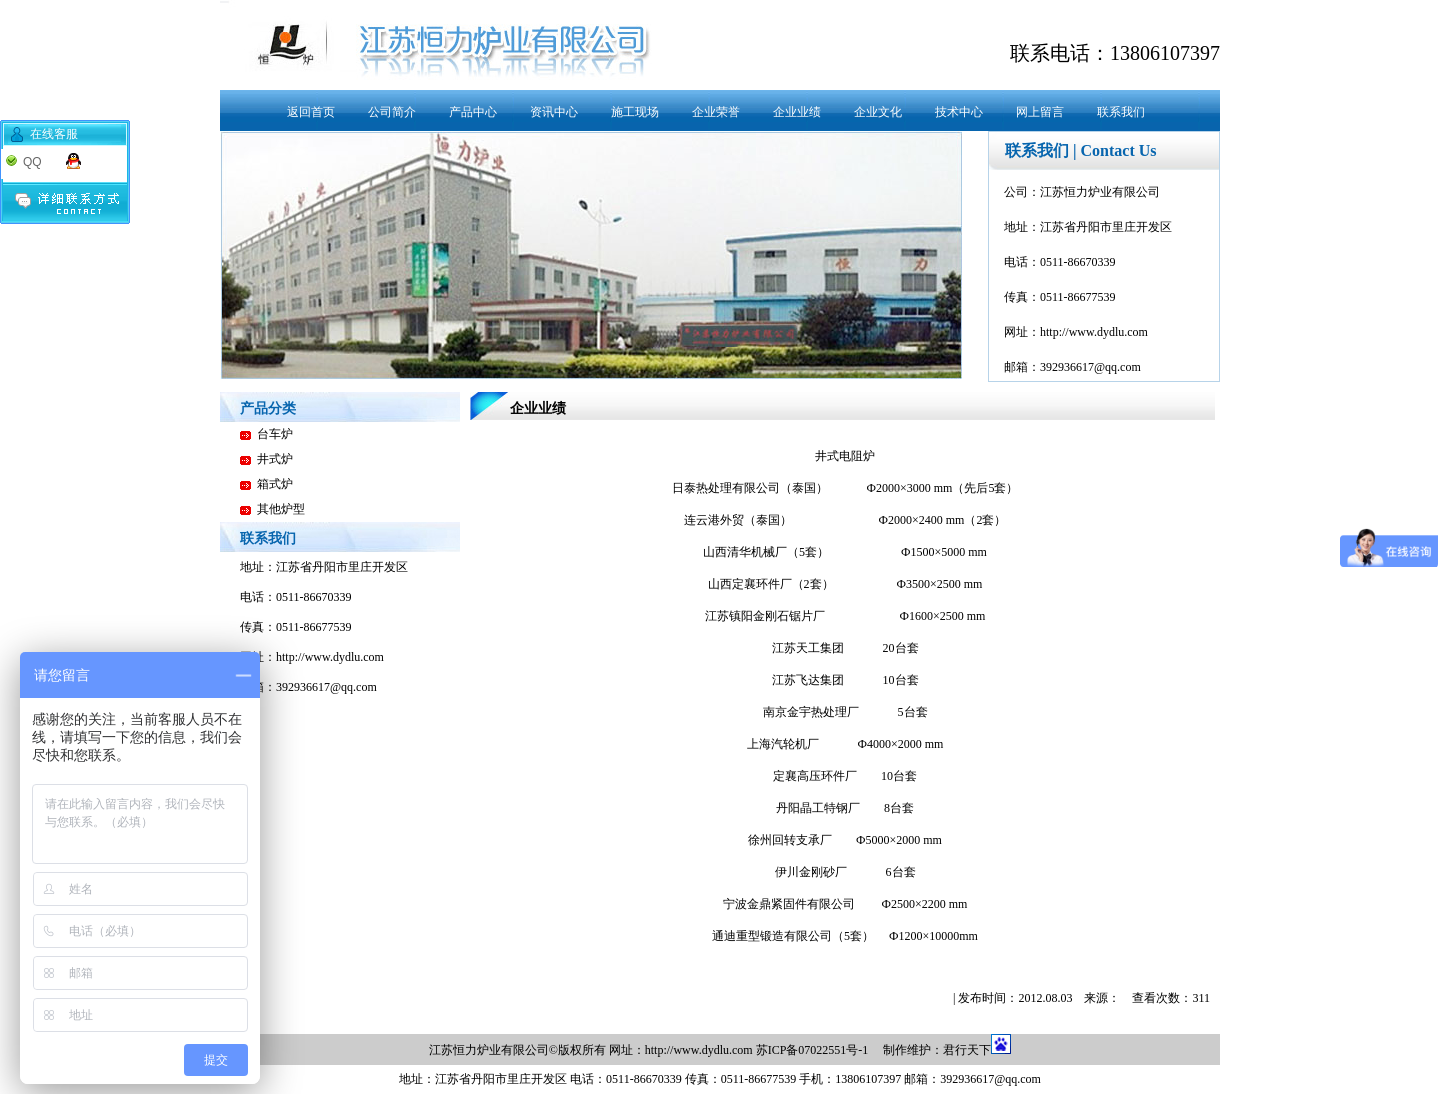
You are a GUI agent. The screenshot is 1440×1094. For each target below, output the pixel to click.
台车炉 (275, 434)
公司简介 (392, 112)
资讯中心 (554, 112)
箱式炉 (275, 484)
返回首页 (311, 112)
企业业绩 (797, 112)
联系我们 (1121, 112)
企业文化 (878, 112)
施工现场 (635, 112)
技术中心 (959, 112)
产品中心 (473, 112)
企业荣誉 (716, 112)
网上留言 (1040, 112)
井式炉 (275, 459)
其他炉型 (281, 509)
